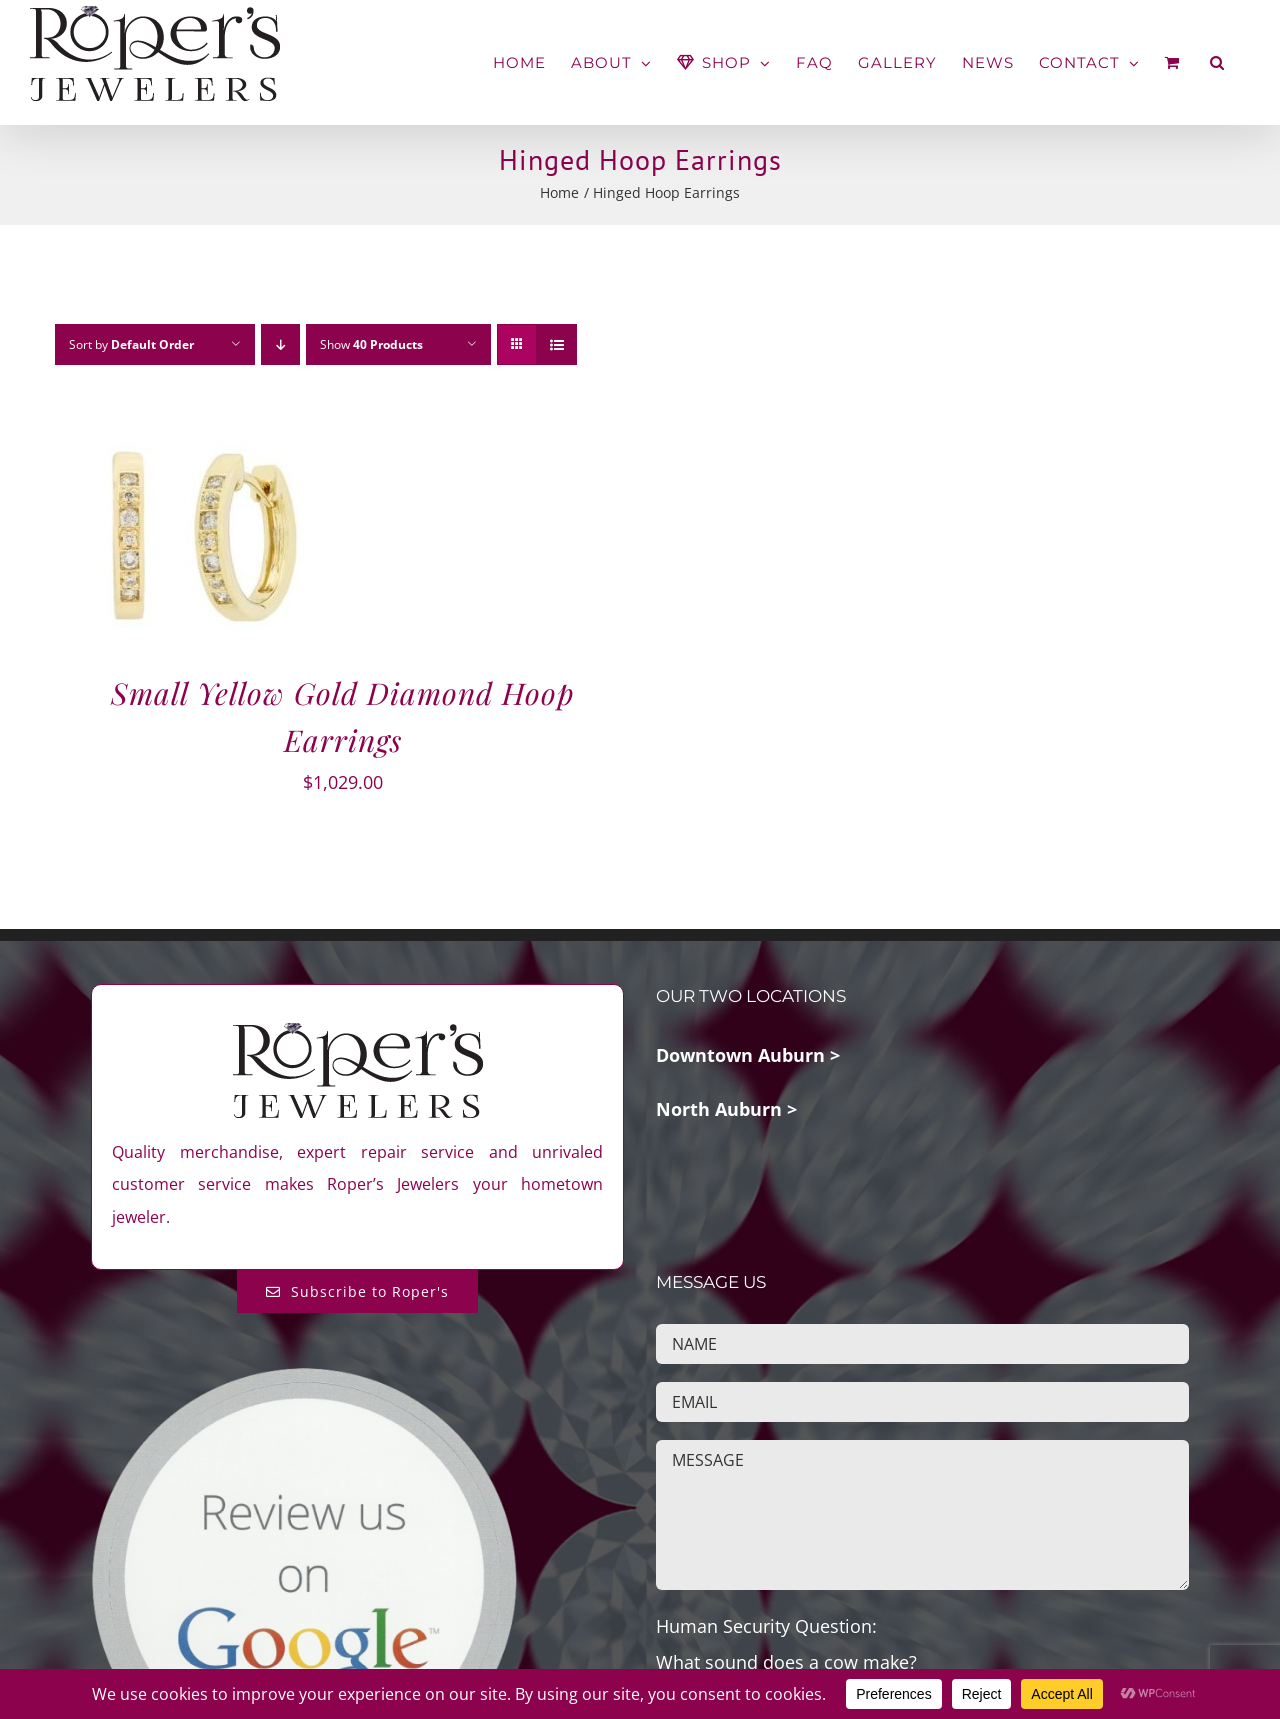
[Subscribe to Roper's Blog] (357, 1291)
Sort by (131, 344)
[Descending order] (280, 344)
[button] (1217, 62)
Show (371, 344)
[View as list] (556, 344)
